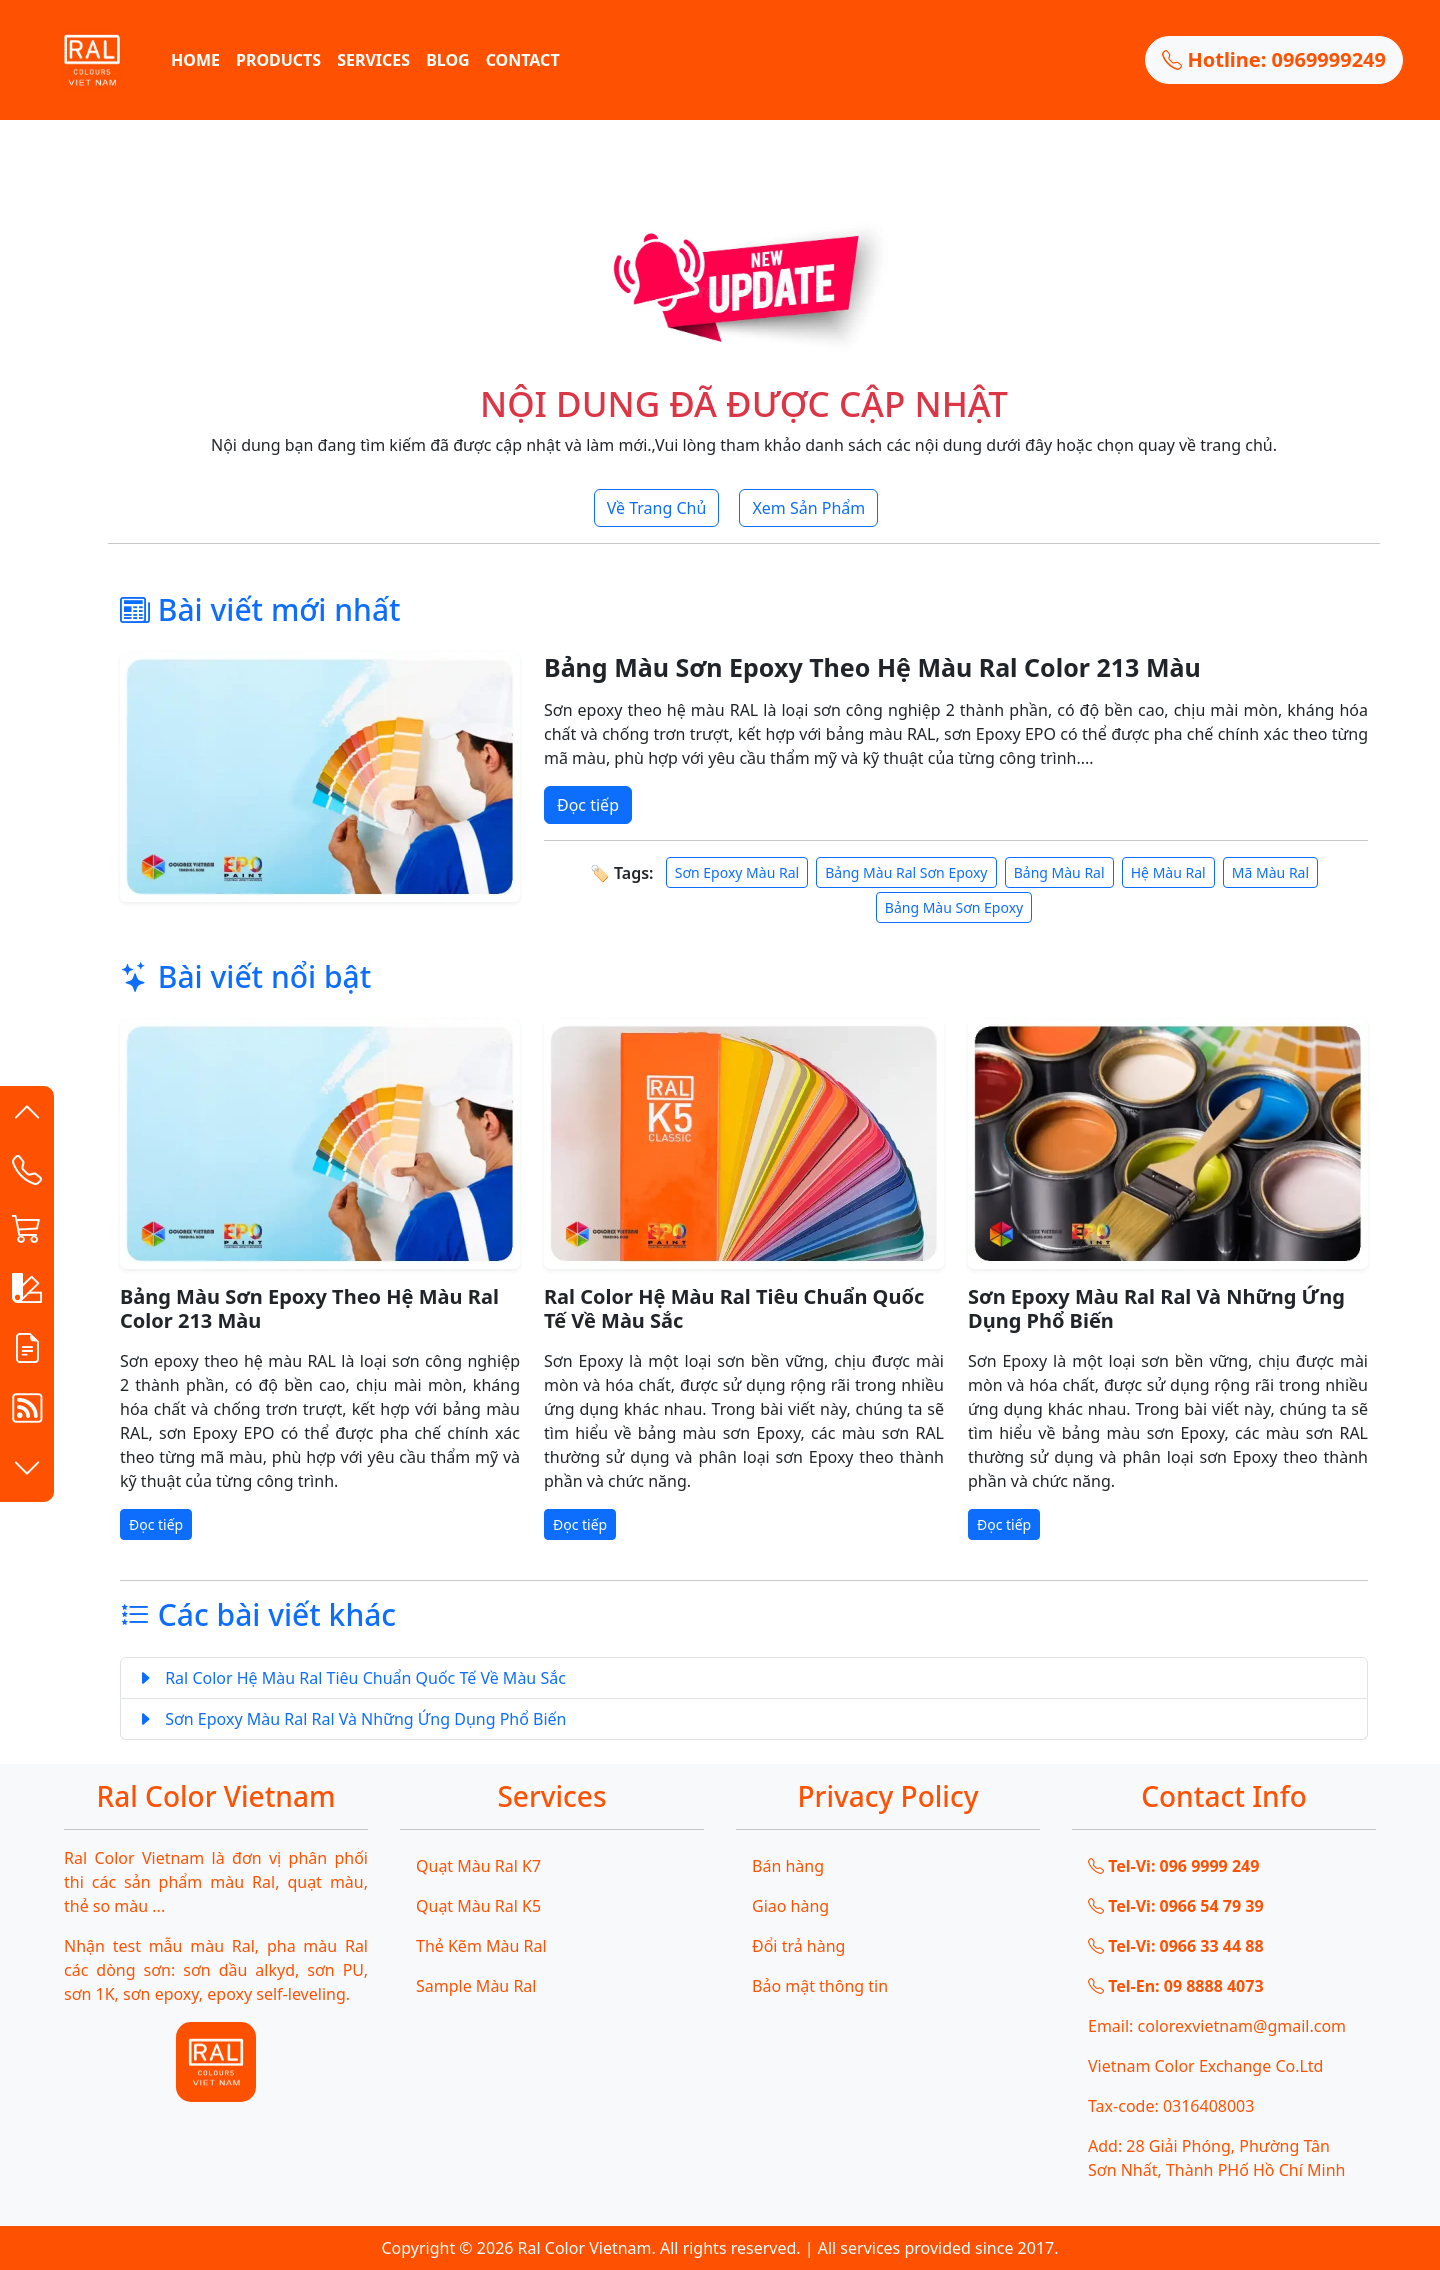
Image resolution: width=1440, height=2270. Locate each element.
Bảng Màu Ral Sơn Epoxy (906, 872)
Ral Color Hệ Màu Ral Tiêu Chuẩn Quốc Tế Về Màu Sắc (734, 1308)
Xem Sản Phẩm (808, 508)
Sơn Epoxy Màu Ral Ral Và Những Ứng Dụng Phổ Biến (1156, 1308)
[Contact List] (27, 1174)
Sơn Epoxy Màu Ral (737, 872)
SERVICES (373, 60)
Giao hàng (790, 1906)
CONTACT (523, 60)
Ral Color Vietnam (585, 2248)
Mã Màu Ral (1270, 872)
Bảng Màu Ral (1059, 872)
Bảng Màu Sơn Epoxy (954, 907)
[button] (27, 1116)
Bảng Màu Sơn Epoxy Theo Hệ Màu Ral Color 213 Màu (872, 667)
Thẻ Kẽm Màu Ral (481, 1946)
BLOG (448, 60)
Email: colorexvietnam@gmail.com (1217, 2026)
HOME (195, 60)
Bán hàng (788, 1866)
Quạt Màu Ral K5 (478, 1906)
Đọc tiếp (588, 805)
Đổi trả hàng (798, 1946)
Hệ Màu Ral (1168, 872)
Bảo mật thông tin (820, 1986)
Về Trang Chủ (657, 508)
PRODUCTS (278, 60)
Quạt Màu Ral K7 (478, 1866)
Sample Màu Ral (476, 1986)
